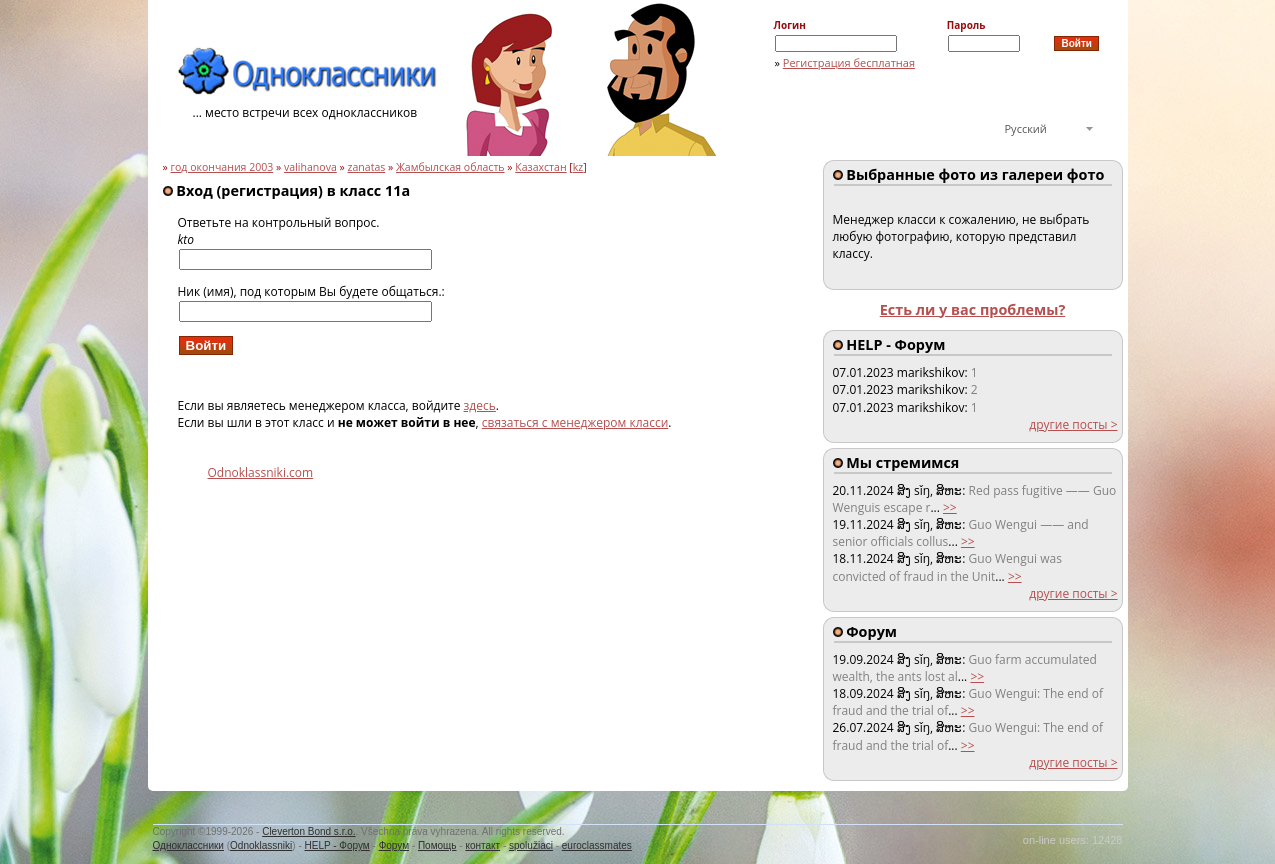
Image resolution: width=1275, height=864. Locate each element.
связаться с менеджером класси (575, 422)
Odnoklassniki (261, 845)
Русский (1026, 128)
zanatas (367, 167)
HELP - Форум (337, 845)
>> (950, 507)
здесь (480, 405)
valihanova (310, 167)
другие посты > (1073, 424)
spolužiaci (531, 845)
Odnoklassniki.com (261, 472)
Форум (394, 845)
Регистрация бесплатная (849, 62)
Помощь (437, 845)
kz (578, 167)
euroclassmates (597, 845)
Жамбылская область (450, 167)
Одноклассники (188, 845)
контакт (482, 845)
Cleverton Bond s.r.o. (308, 831)
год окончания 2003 (221, 167)
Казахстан (540, 167)
